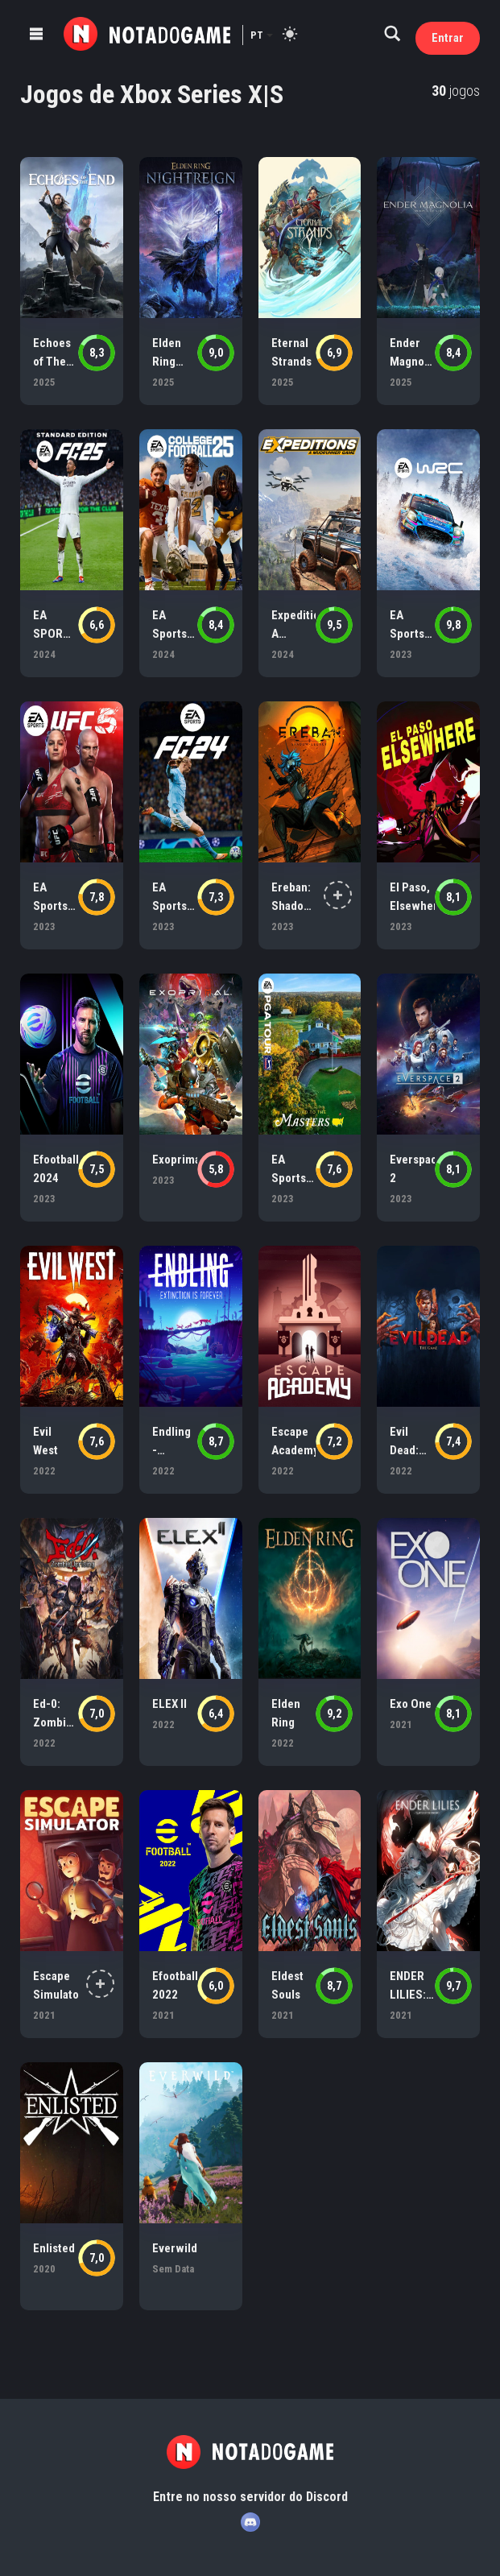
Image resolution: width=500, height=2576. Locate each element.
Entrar (448, 38)
